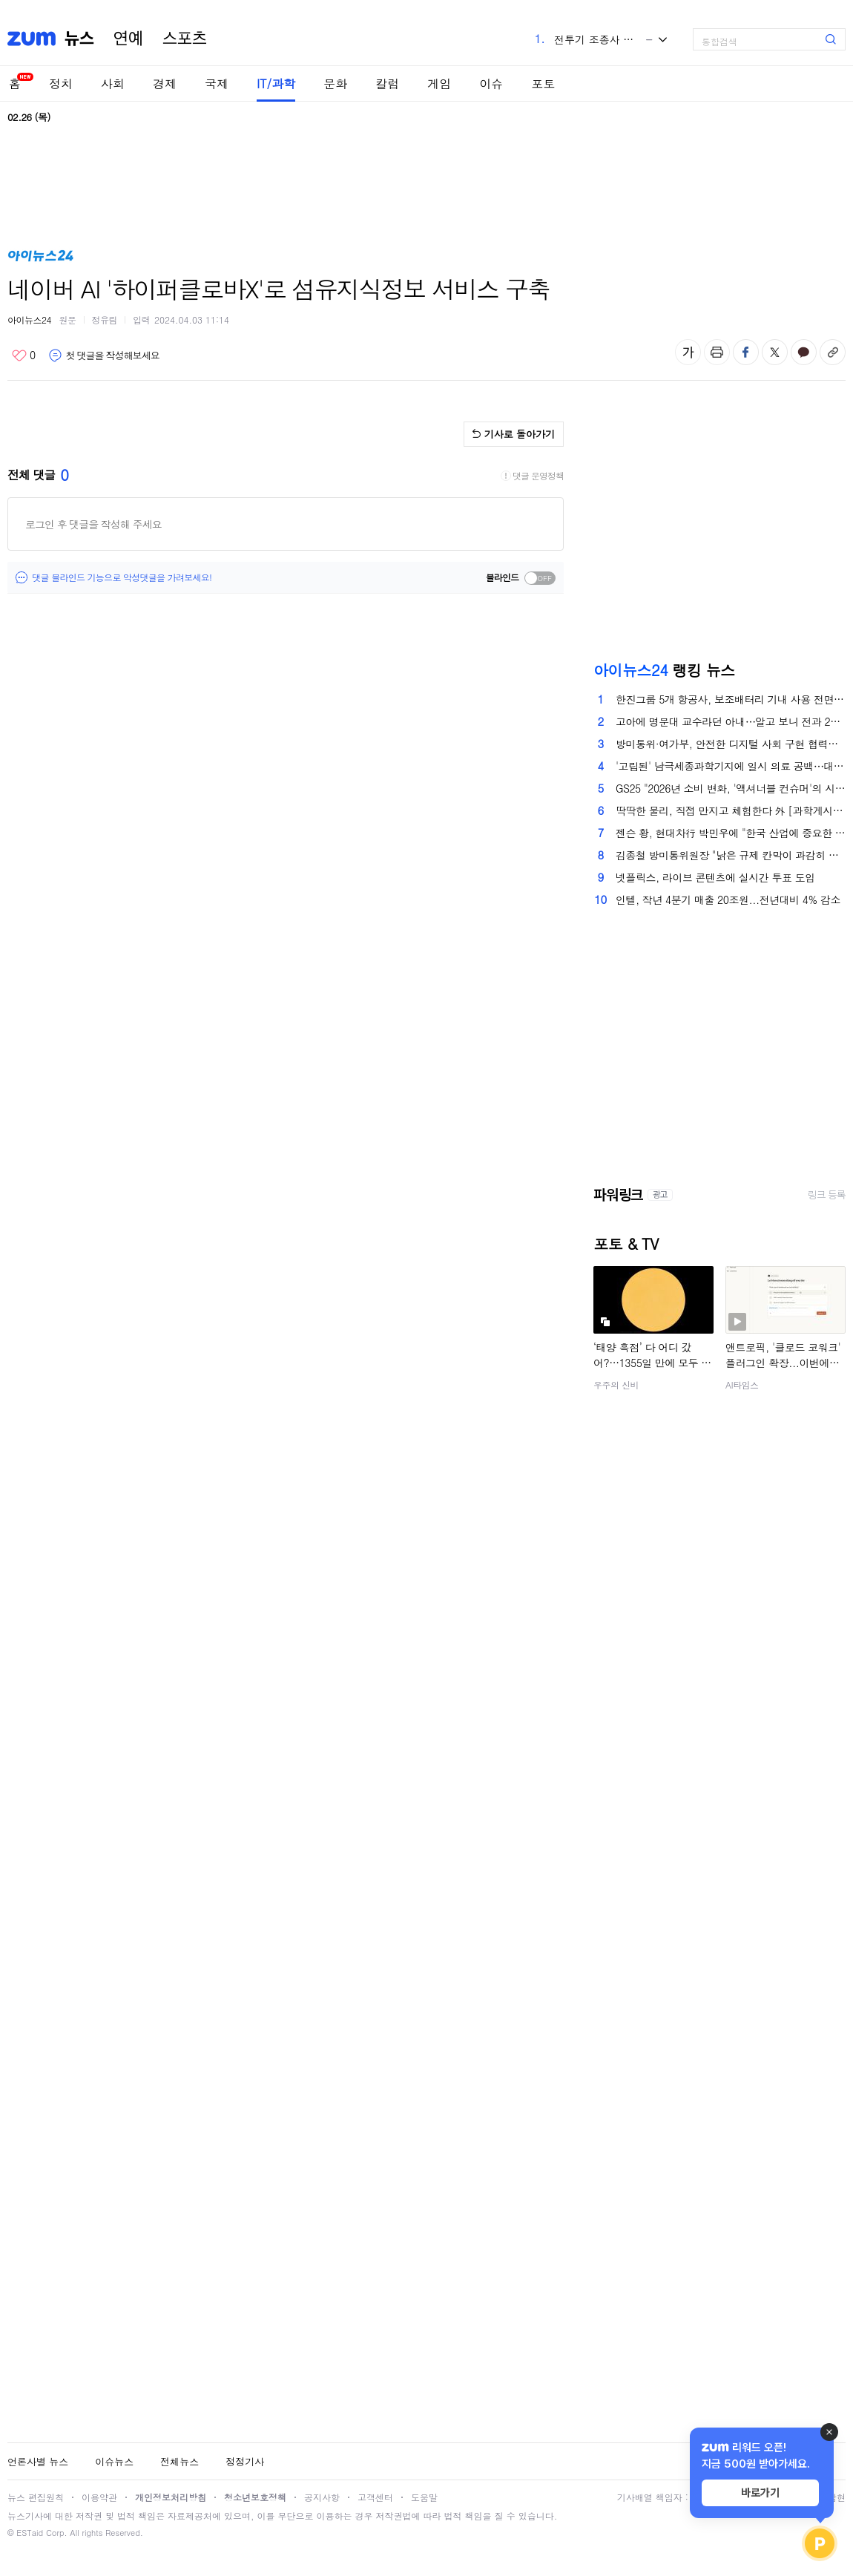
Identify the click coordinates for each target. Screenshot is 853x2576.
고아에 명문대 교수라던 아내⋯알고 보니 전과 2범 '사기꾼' (731, 721)
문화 (335, 83)
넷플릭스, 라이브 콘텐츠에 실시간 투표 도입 (715, 877)
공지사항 (322, 2497)
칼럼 (387, 83)
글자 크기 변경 (688, 352)
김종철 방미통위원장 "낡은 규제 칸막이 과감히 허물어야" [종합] (731, 855)
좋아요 (23, 355)
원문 (67, 319)
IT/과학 (276, 83)
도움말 (424, 2497)
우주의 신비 (616, 1384)
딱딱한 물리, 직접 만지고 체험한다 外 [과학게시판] (731, 810)
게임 (439, 83)
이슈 (491, 83)
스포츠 (184, 38)
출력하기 (717, 352)
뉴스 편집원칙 (35, 2497)
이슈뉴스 (114, 2461)
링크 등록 (827, 1195)
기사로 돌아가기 (519, 434)
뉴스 (79, 38)
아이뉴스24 (29, 319)
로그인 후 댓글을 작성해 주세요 (93, 524)
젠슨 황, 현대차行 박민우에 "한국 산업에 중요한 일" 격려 (731, 832)
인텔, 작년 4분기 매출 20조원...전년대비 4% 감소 (728, 899)
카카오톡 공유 (804, 352)
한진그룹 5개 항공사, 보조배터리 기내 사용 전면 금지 (731, 699)
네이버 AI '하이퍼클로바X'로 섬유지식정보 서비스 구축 (278, 288)
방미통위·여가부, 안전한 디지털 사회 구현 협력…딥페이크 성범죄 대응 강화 (731, 743)
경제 (165, 83)
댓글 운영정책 (538, 476)
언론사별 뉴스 (37, 2461)
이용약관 (99, 2497)
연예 (128, 38)
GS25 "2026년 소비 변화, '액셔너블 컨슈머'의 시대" (731, 788)
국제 (216, 83)
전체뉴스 (179, 2461)
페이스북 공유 (746, 352)
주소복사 (833, 352)
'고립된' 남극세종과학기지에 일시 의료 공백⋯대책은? (731, 765)
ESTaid (29, 2532)
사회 (113, 83)
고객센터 (375, 2497)
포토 (543, 83)
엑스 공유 (775, 352)
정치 (61, 83)
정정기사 (244, 2461)
